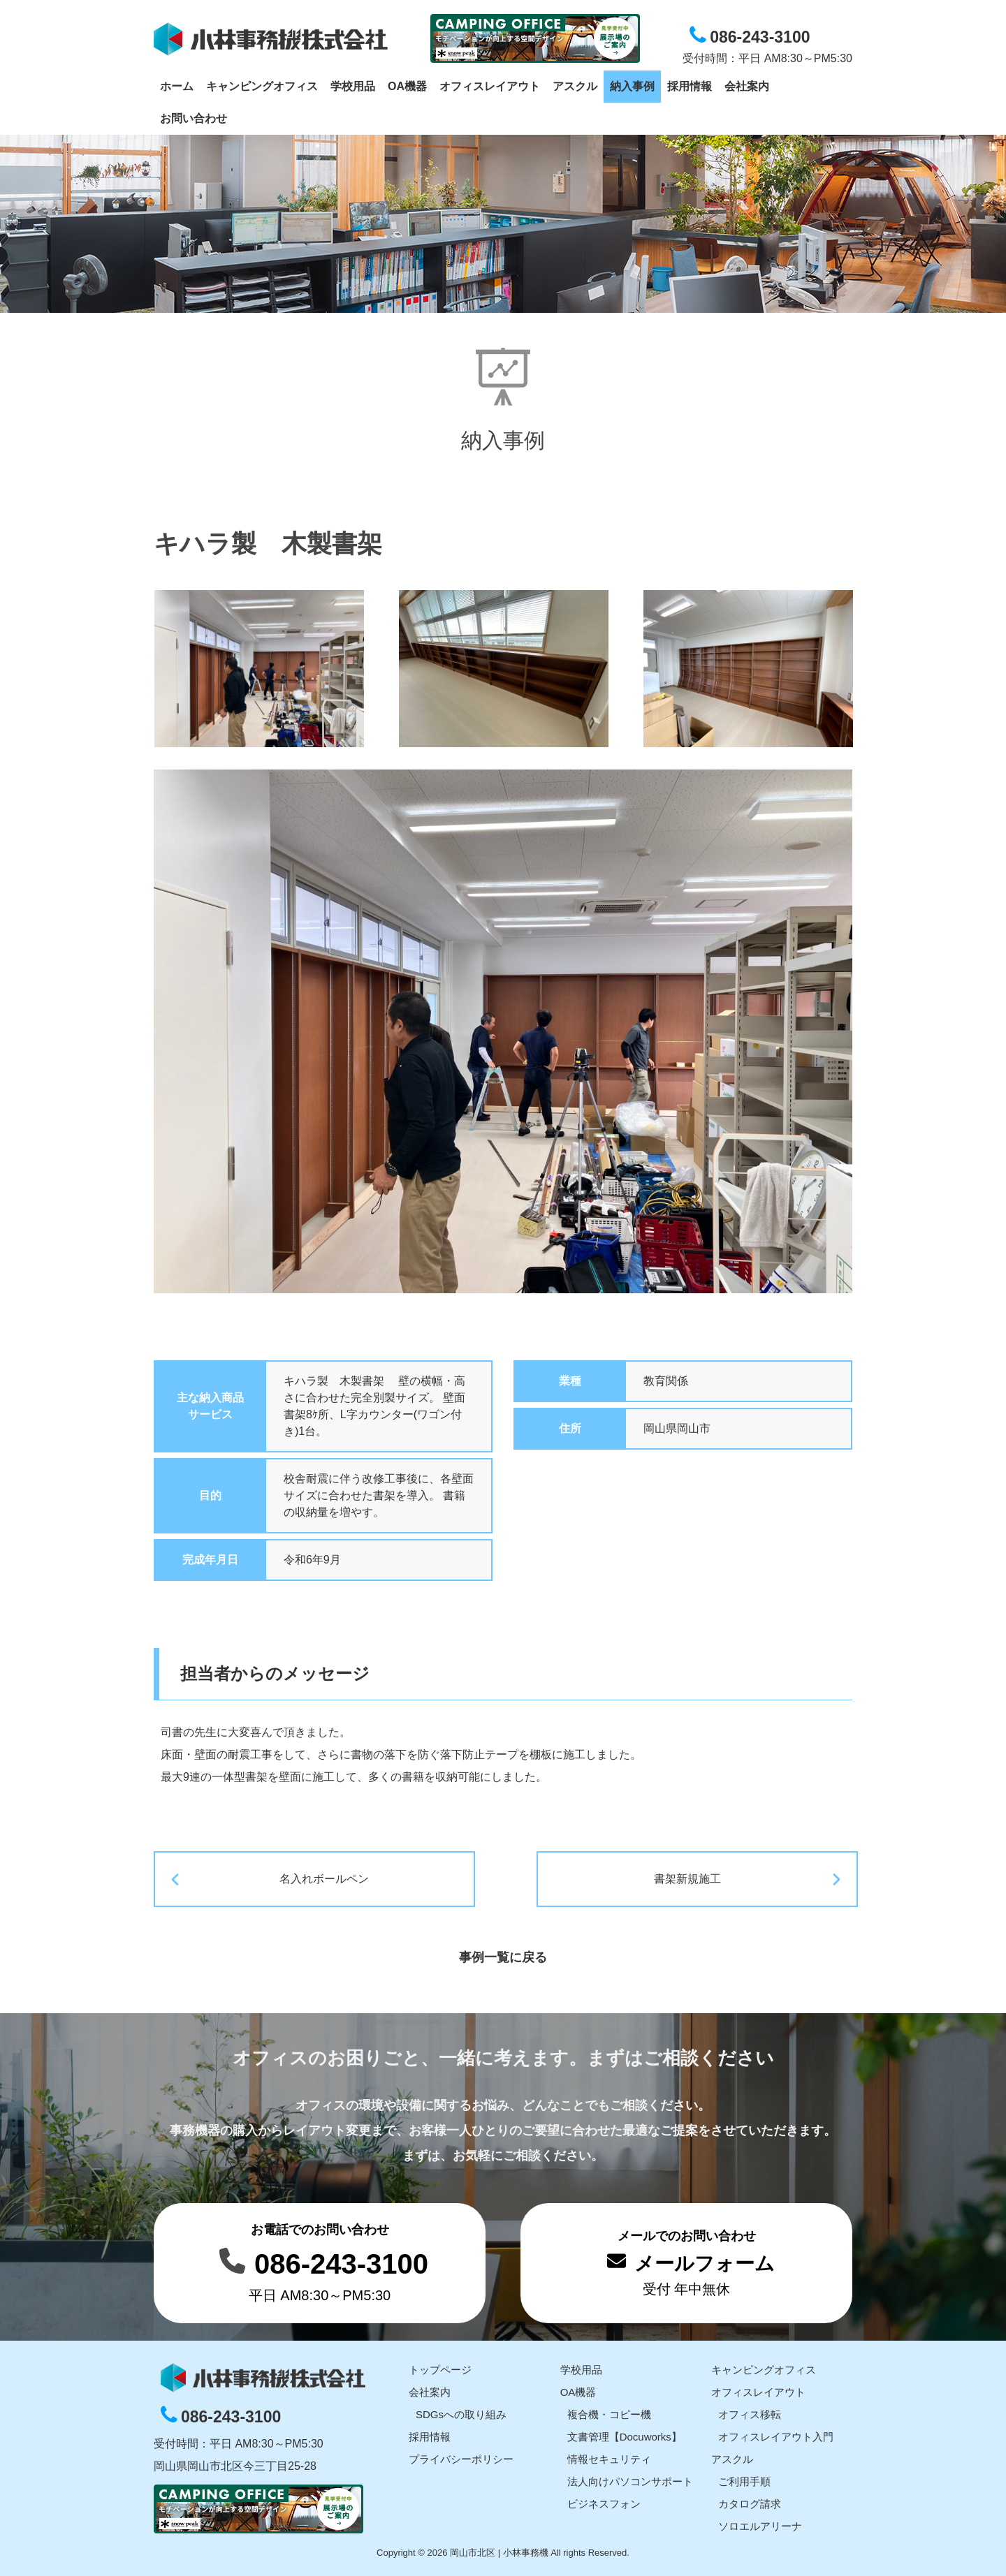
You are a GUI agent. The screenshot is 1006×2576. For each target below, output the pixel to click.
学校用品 (581, 2367)
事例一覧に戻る (503, 1955)
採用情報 (430, 2434)
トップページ (440, 2367)
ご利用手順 (744, 2479)
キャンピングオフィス (763, 2367)
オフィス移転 (749, 2411)
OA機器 (578, 2389)
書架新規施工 (631, 1879)
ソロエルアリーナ (760, 2523)
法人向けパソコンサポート (630, 2479)
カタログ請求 (749, 2501)
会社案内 (430, 2389)
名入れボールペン (374, 1879)
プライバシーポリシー (461, 2456)
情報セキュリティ (609, 2456)
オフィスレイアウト (758, 2389)
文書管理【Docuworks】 (624, 2434)
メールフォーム (704, 2261)
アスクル (732, 2456)
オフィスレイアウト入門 (775, 2434)
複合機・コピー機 (609, 2411)
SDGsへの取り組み (461, 2411)
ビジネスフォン (604, 2501)
